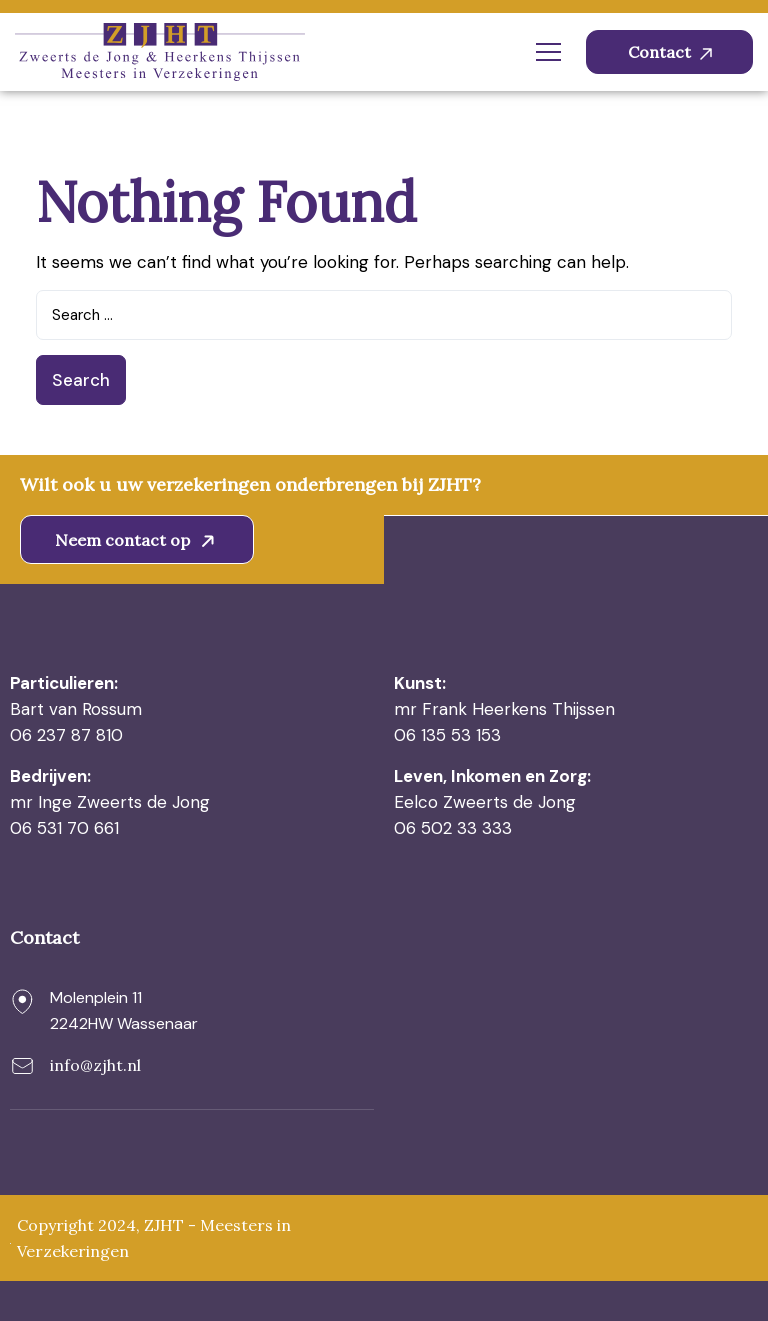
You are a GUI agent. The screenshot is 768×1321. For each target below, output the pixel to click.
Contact (670, 52)
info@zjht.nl (95, 1065)
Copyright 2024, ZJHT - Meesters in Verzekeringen (154, 1238)
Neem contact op (139, 540)
